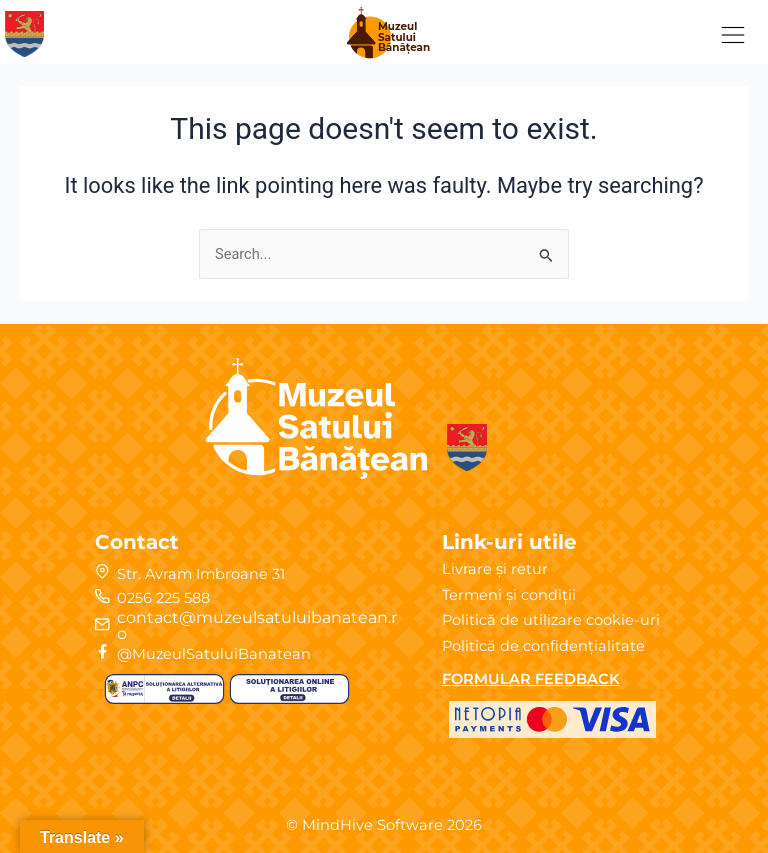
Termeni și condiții (509, 595)
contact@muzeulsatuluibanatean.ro (257, 625)
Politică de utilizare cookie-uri (551, 620)
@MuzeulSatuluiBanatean (214, 654)
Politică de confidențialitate (543, 646)
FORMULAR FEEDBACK (531, 679)
